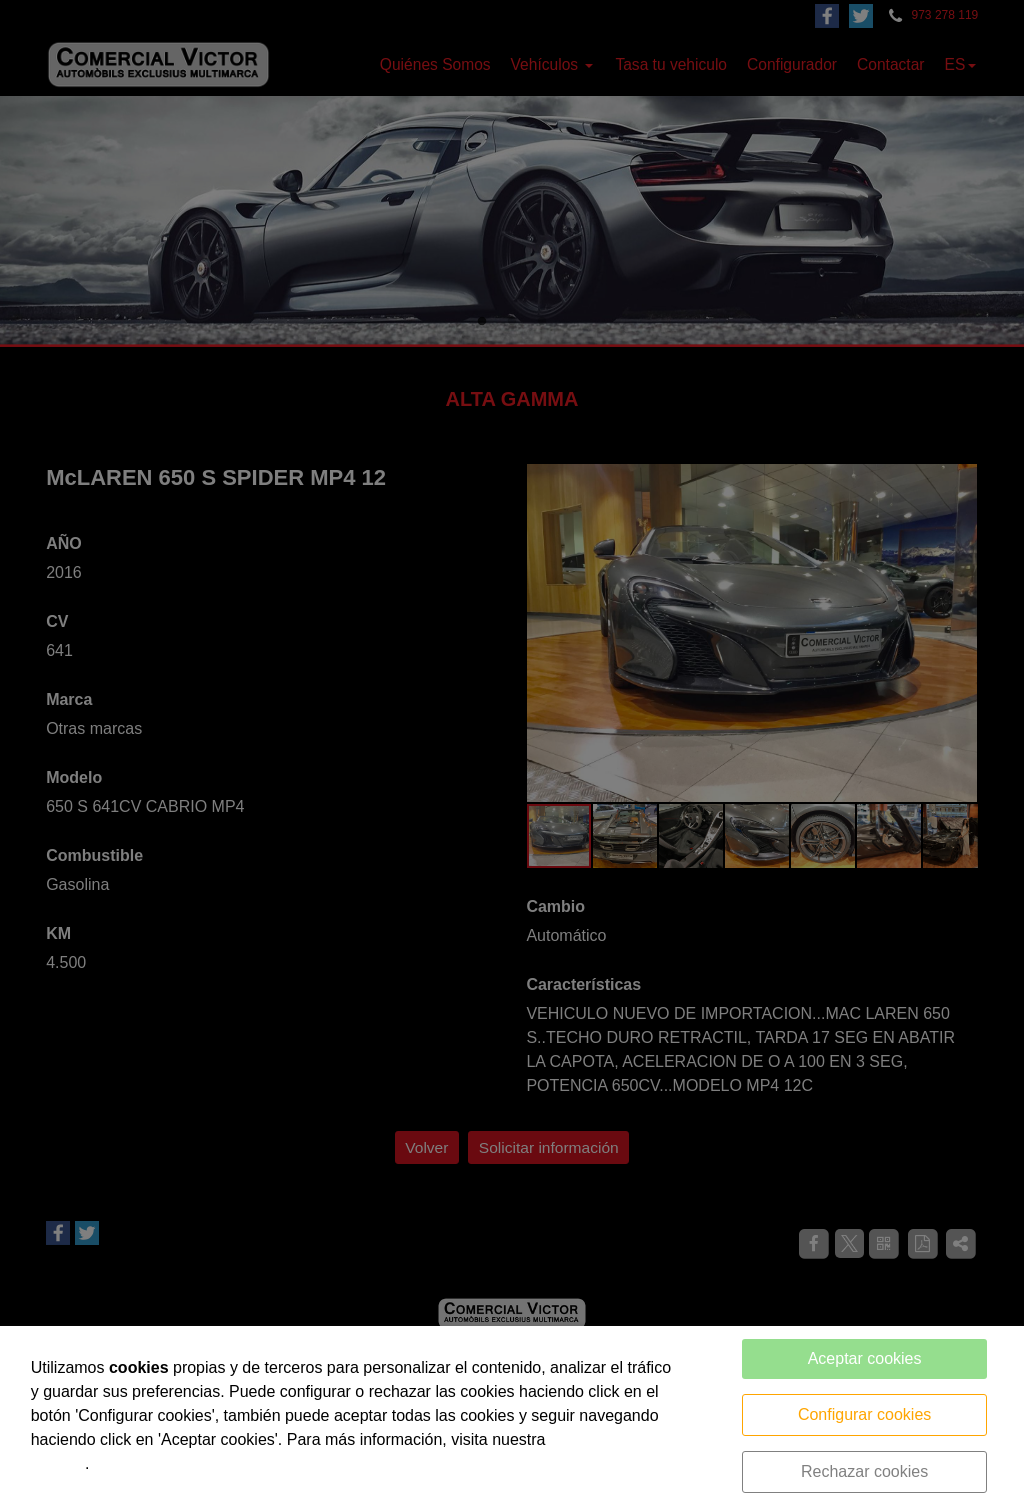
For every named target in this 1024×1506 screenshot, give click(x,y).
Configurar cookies (864, 1414)
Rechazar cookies (864, 1471)
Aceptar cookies (865, 1358)
